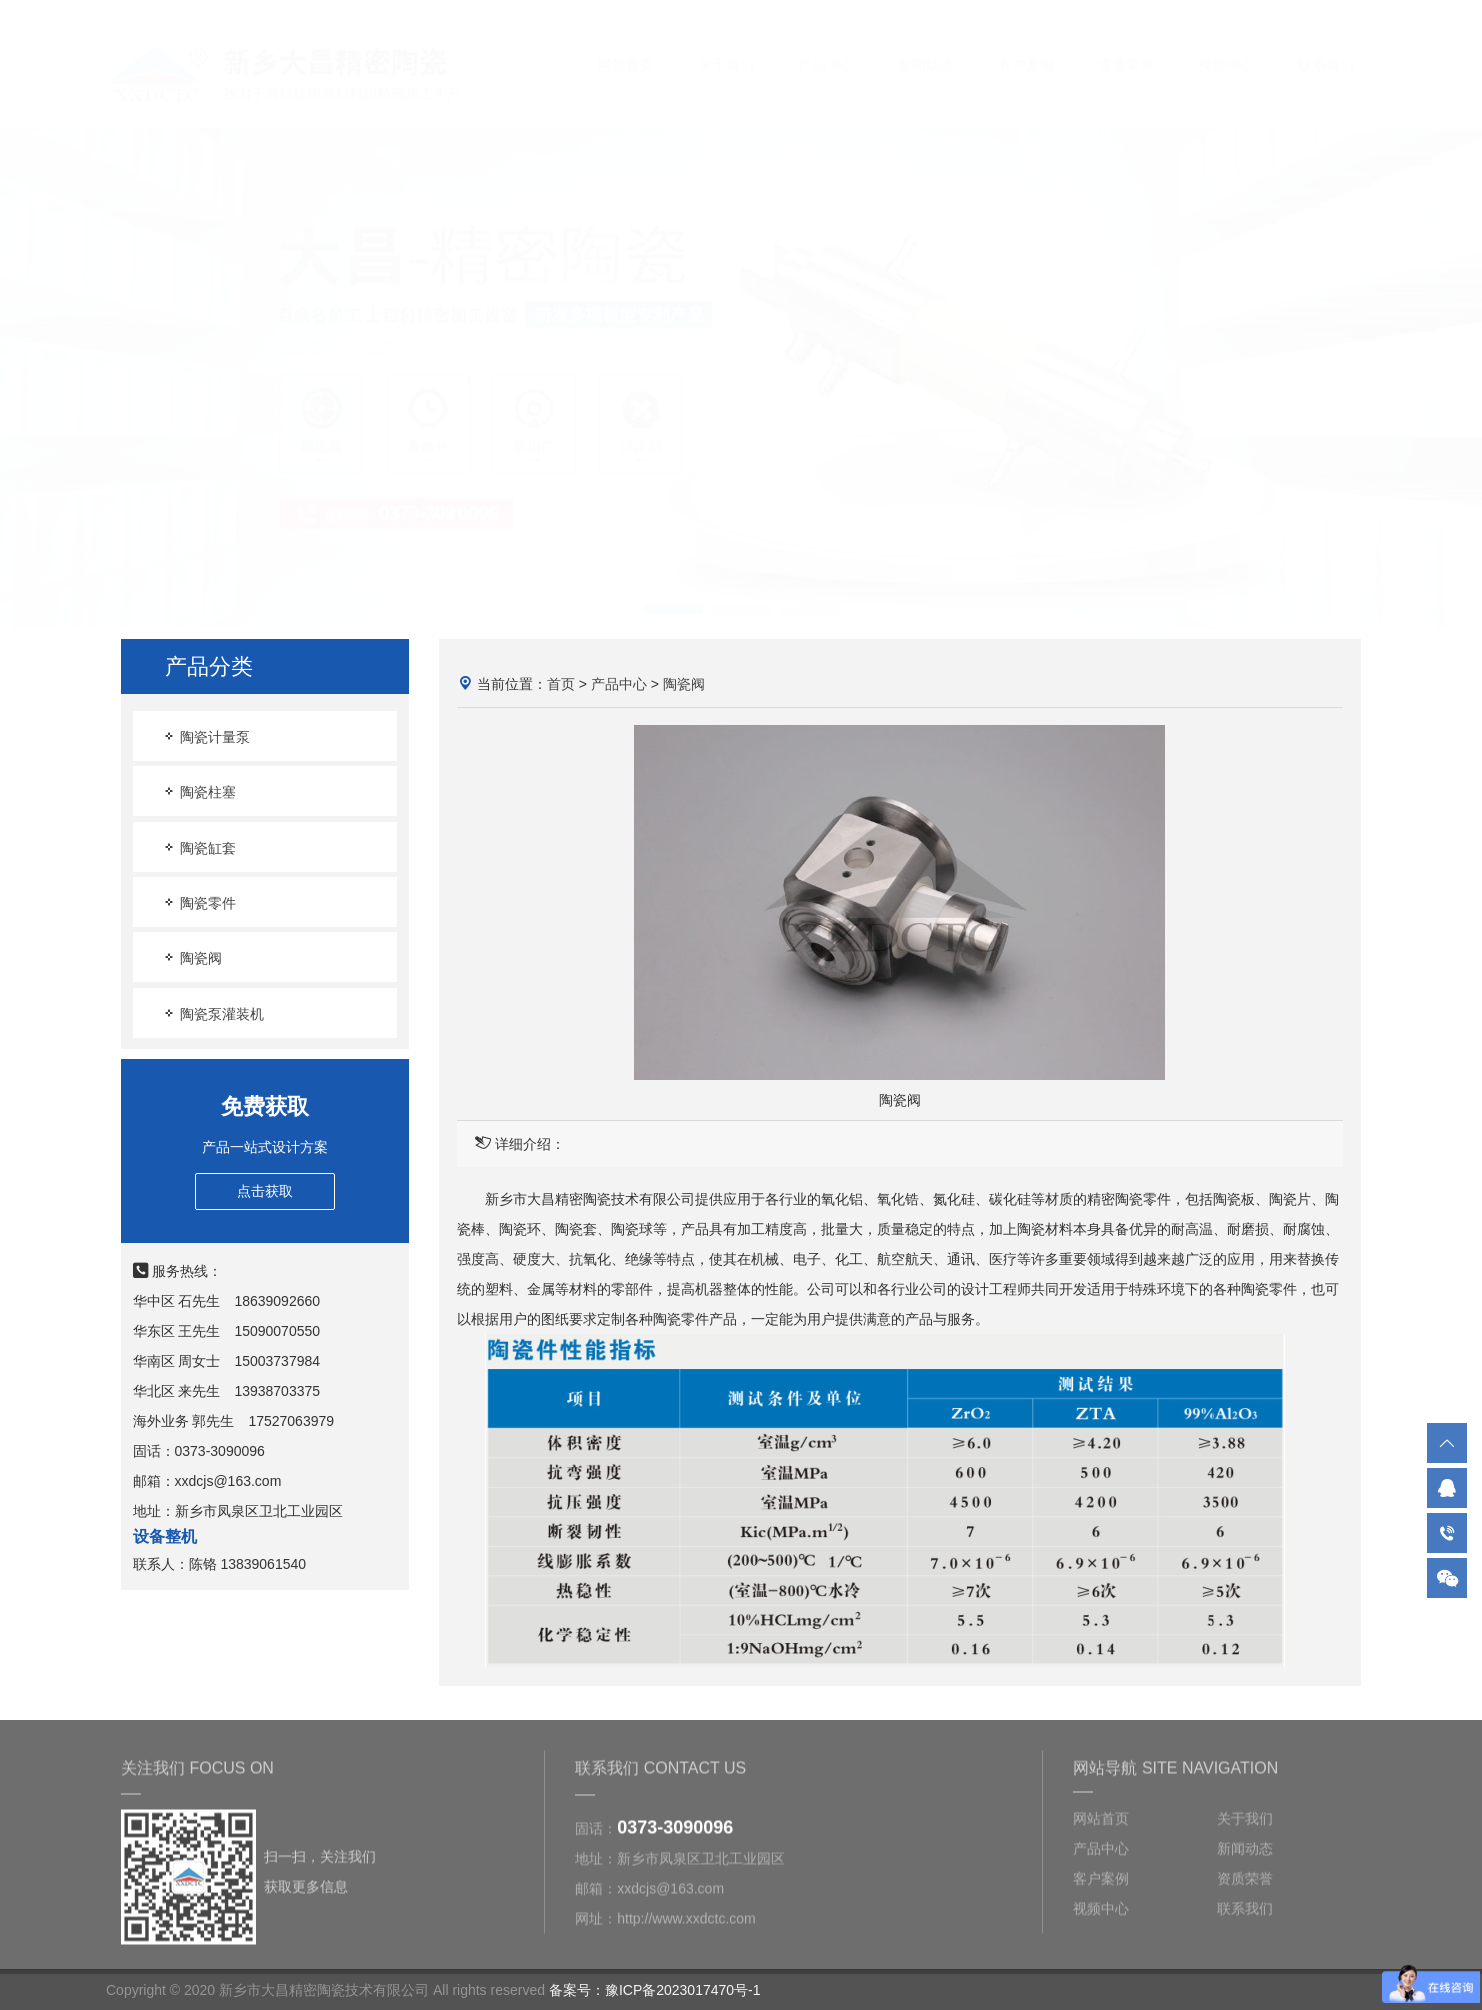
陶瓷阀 (192, 957)
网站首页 (626, 45)
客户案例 (1026, 45)
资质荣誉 (1126, 45)
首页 (561, 684)
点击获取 (265, 1191)
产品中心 (826, 45)
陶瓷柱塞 (199, 791)
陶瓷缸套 (199, 847)
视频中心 (1226, 45)
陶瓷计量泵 (206, 736)
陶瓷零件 (199, 902)
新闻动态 (926, 45)
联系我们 (1326, 45)
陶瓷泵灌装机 (213, 1013)
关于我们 (726, 45)
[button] (673, 590)
